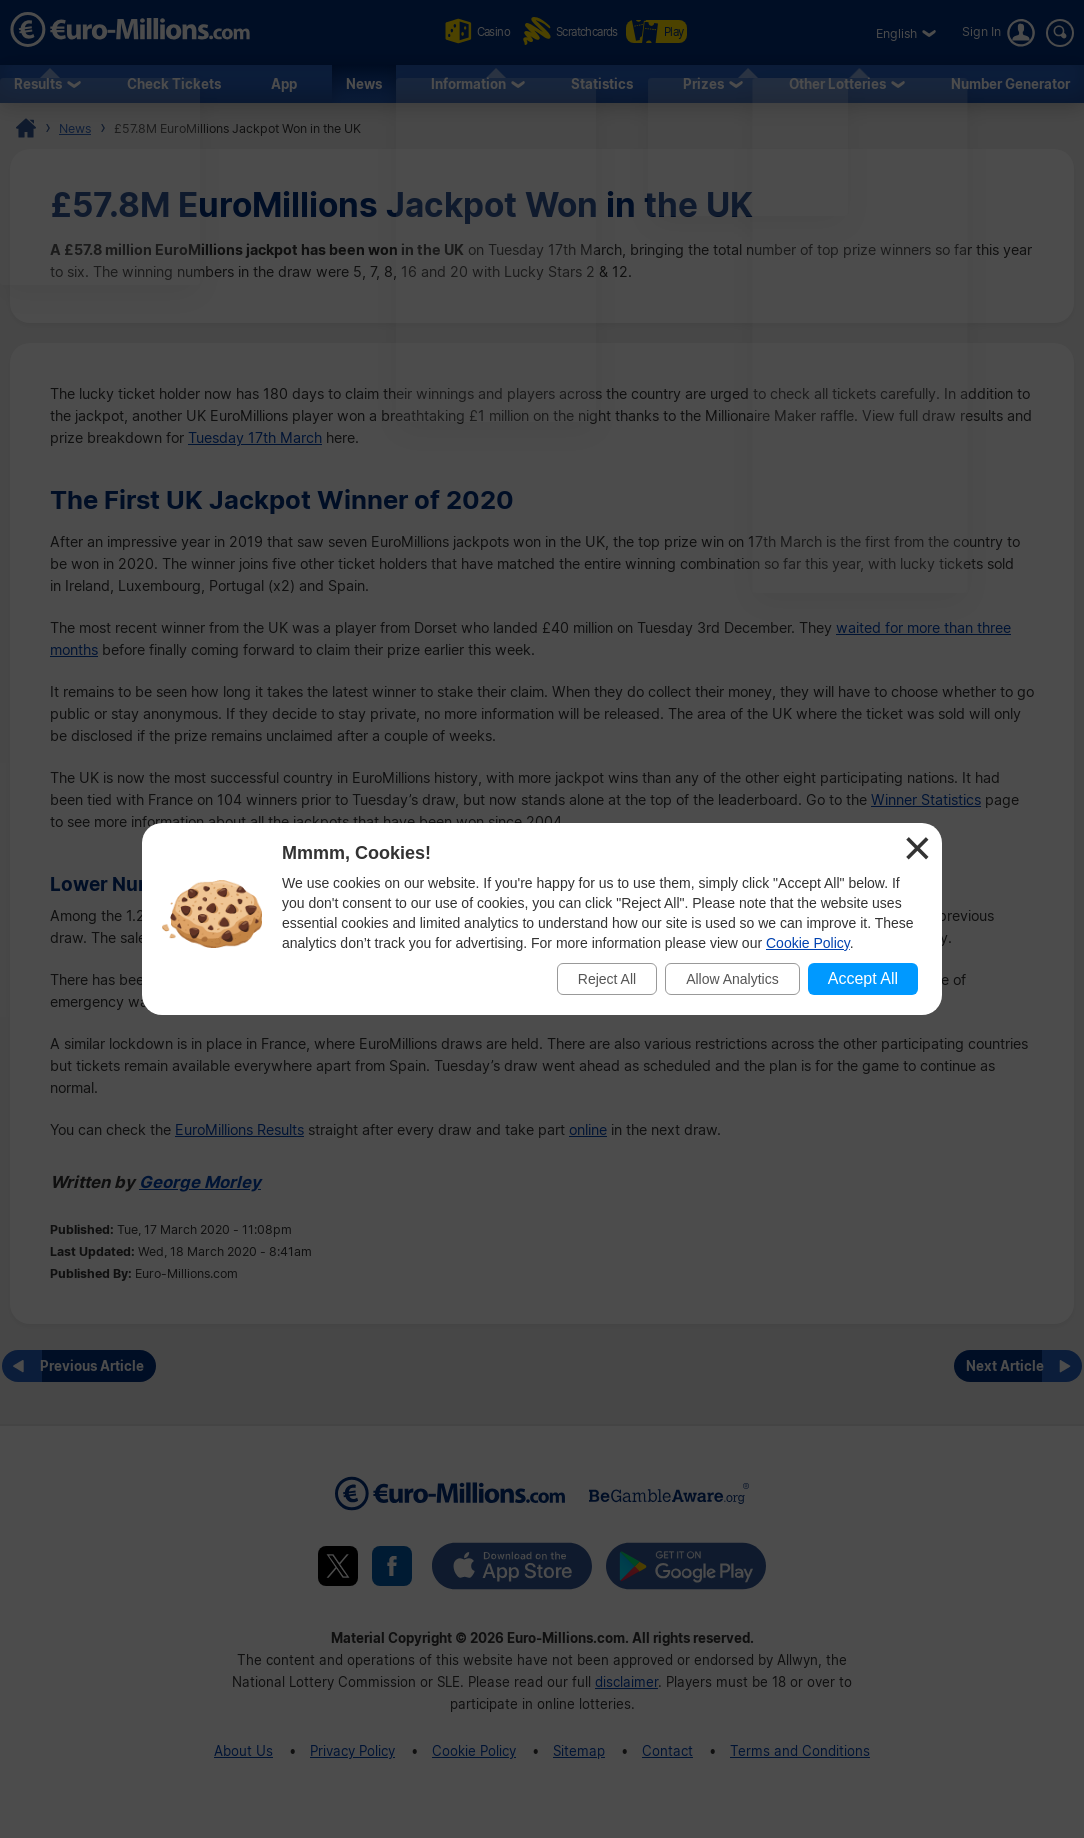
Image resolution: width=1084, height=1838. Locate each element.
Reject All (607, 979)
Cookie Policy (808, 943)
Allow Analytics (732, 979)
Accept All (863, 978)
